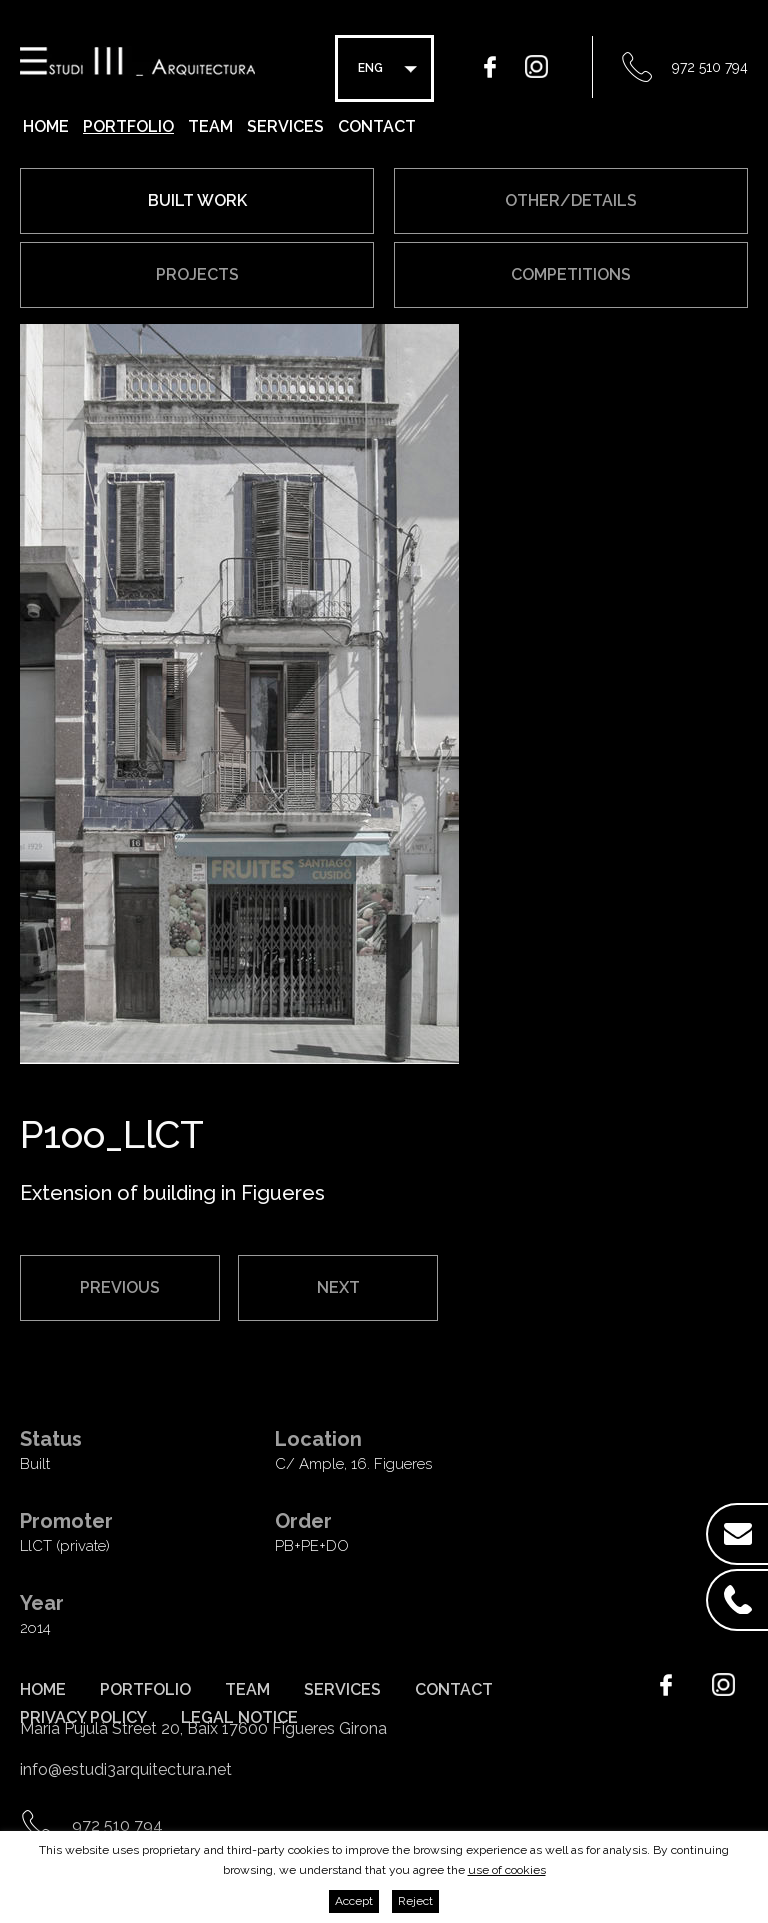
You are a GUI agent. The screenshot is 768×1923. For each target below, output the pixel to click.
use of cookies (507, 1870)
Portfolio (128, 126)
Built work (197, 200)
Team (210, 126)
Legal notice (239, 1717)
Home (46, 126)
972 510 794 (710, 67)
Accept (354, 1901)
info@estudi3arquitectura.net (126, 1769)
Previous (120, 1287)
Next (338, 1287)
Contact (377, 126)
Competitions (571, 274)
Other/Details (571, 200)
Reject (415, 1901)
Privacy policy (83, 1717)
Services (285, 126)
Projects (197, 274)
